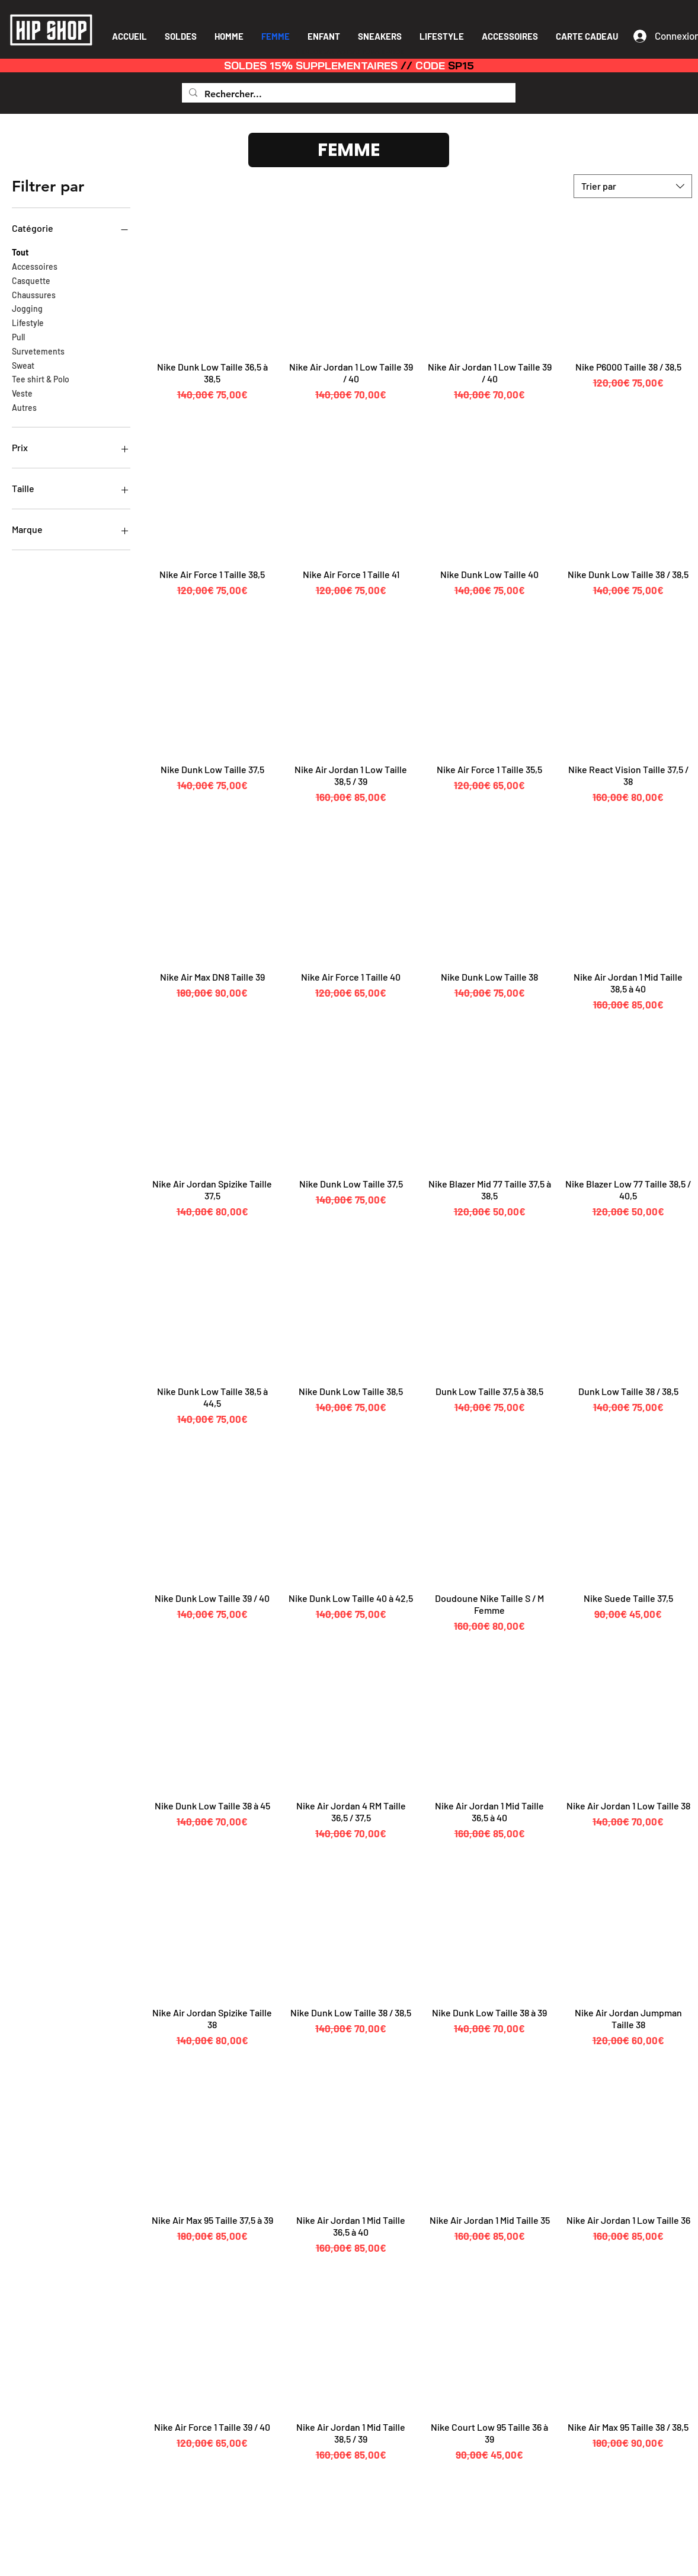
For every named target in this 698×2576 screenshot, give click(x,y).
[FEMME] (348, 150)
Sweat (23, 365)
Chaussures (34, 294)
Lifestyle (28, 322)
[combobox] (633, 186)
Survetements (38, 350)
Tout (20, 251)
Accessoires (34, 266)
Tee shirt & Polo (40, 378)
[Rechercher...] (347, 94)
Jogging (27, 308)
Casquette (31, 280)
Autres (24, 407)
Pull (18, 336)
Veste (22, 392)
